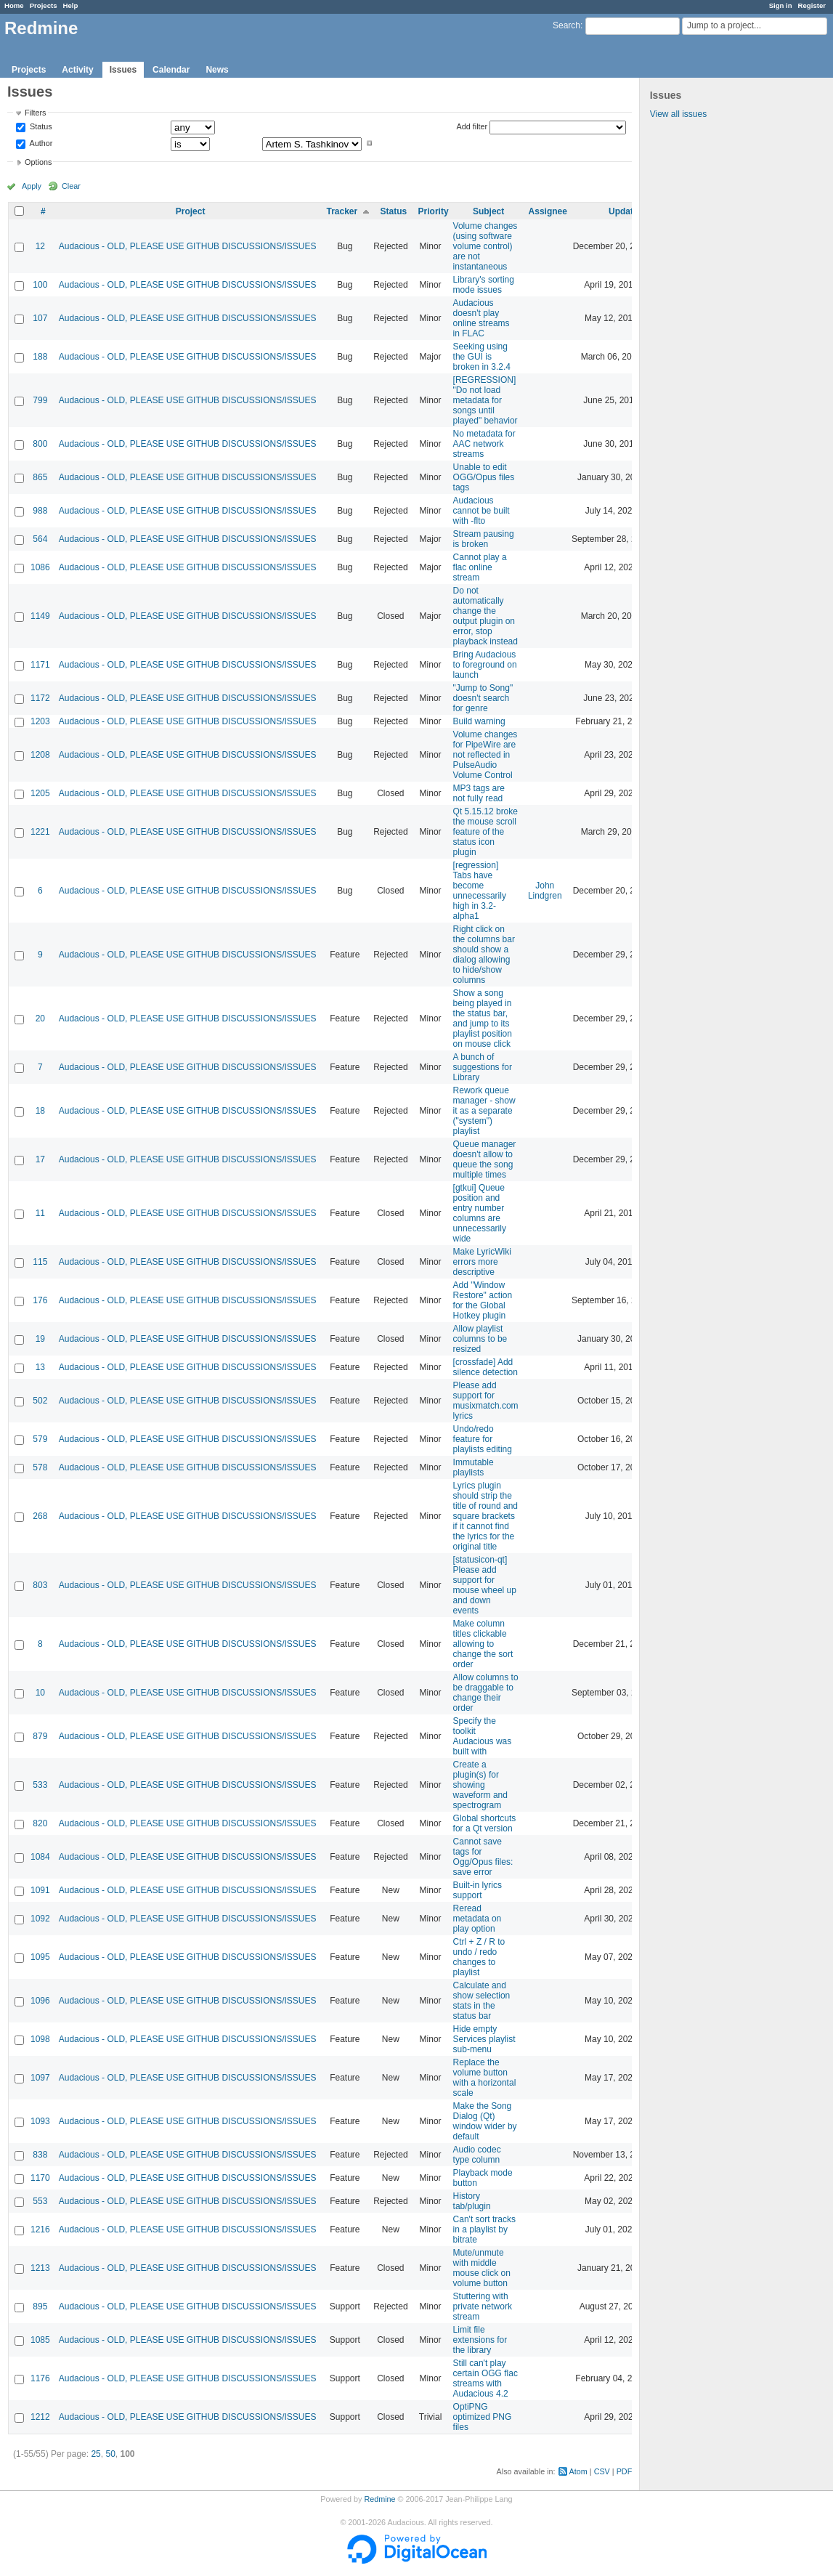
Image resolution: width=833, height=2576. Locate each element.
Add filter (472, 126)
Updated (626, 211)
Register (812, 5)
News (217, 70)
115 (40, 1262)
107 (40, 318)
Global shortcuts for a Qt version (484, 1823)
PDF (625, 2471)
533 (40, 1785)
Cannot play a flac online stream (480, 567)
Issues (123, 70)
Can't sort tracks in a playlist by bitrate (484, 2229)
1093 (40, 2121)
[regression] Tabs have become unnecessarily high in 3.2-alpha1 (479, 890)
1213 (40, 2268)
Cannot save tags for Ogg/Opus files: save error (483, 1856)
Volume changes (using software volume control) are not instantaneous (485, 246)
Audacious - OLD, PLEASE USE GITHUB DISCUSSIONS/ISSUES (188, 246)
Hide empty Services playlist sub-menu (484, 2039)
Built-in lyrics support (477, 1890)
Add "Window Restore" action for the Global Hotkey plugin (483, 1300)
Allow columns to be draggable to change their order (486, 1692)
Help (70, 5)
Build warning (479, 721)
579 (40, 1439)
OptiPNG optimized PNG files (482, 2417)
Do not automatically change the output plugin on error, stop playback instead (485, 616)
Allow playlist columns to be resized (480, 1339)
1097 (40, 2078)
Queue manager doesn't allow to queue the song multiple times (484, 1159)
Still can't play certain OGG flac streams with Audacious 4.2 (485, 2378)
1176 (40, 2378)
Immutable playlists (473, 1467)
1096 (40, 2001)
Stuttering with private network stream (482, 2306)
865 (40, 477)
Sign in (780, 5)
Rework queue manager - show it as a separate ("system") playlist (484, 1110)
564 (40, 539)
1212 (40, 2417)
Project (191, 211)
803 (40, 1585)
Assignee (548, 211)
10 (40, 1693)
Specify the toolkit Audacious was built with (482, 1736)
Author (40, 143)
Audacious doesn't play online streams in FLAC (481, 318)
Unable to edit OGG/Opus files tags (484, 477)
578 (40, 1467)
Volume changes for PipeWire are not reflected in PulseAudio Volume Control (485, 754)
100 (40, 285)
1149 (40, 616)
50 (110, 2454)
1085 (40, 2340)
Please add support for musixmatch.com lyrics (486, 1400)
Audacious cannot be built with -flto (481, 510)
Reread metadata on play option (477, 1918)
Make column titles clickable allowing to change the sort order (483, 1644)
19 (40, 1339)
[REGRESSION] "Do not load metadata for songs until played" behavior (485, 400)
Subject (488, 211)
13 (40, 1367)
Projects (43, 5)
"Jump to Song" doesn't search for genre (483, 698)
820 (40, 1823)
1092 (40, 1918)
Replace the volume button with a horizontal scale (484, 2077)
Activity (77, 70)
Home (14, 5)
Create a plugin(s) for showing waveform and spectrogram (480, 1784)
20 (40, 1018)
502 (40, 1401)
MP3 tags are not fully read (479, 793)
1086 (40, 567)
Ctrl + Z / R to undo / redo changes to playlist (479, 1957)
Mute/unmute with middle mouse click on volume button (482, 2268)
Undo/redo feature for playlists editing (482, 1439)
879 (40, 1736)
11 (40, 1213)
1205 (40, 793)
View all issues (678, 114)
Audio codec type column (477, 2154)
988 (40, 511)
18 (40, 1111)
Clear (71, 186)
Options (38, 162)
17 (40, 1159)
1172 (40, 698)
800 (40, 444)
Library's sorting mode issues (483, 285)
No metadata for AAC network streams (484, 444)
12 (40, 246)
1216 (40, 2229)
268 (40, 1516)
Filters (35, 112)
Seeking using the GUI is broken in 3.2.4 (482, 356)
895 (40, 2306)
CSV (602, 2471)
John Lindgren (545, 890)
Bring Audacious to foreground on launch (485, 664)
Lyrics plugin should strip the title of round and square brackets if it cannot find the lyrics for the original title (485, 1516)
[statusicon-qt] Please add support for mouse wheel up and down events (484, 1585)
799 (40, 400)
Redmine (379, 2499)
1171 (40, 665)
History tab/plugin (472, 2201)
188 (40, 357)
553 (40, 2201)
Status (40, 127)
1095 (40, 1957)
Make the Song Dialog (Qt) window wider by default (485, 2121)
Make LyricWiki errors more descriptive (482, 1262)
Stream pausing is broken (483, 539)
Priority (433, 211)
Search (566, 25)
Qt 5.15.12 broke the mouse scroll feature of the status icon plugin (485, 831)
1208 (40, 755)
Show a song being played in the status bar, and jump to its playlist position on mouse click (482, 1018)
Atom (578, 2471)
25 (95, 2454)
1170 (40, 2178)
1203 (40, 721)
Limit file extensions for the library (480, 2340)
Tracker (341, 211)
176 (40, 1300)
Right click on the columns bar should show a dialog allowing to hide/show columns (484, 954)
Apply (31, 186)
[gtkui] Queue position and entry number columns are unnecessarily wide (479, 1213)
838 (40, 2155)
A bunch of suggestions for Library (482, 1067)
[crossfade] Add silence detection (485, 1367)
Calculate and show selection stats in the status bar (482, 2000)
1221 (40, 832)
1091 (40, 1890)
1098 (40, 2039)
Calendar (171, 70)
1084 (40, 1857)
